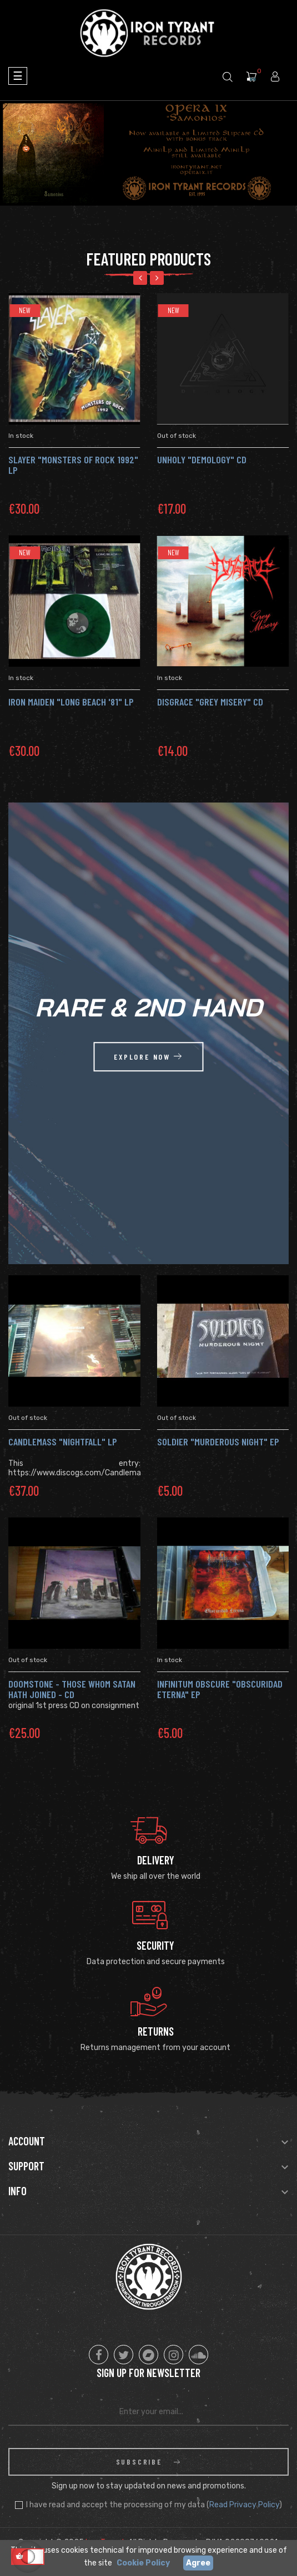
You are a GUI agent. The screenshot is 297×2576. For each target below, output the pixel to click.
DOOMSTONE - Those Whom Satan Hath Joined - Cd (71, 1689)
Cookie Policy (143, 2563)
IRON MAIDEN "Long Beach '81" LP (72, 702)
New (26, 310)
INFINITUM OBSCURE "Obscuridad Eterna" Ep (220, 1689)
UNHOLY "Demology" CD (203, 459)
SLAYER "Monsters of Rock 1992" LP (75, 465)
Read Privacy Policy (244, 2504)
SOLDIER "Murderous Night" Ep (218, 1441)
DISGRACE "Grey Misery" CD (212, 702)
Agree (198, 2563)
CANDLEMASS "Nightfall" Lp (62, 1441)
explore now (148, 1056)
